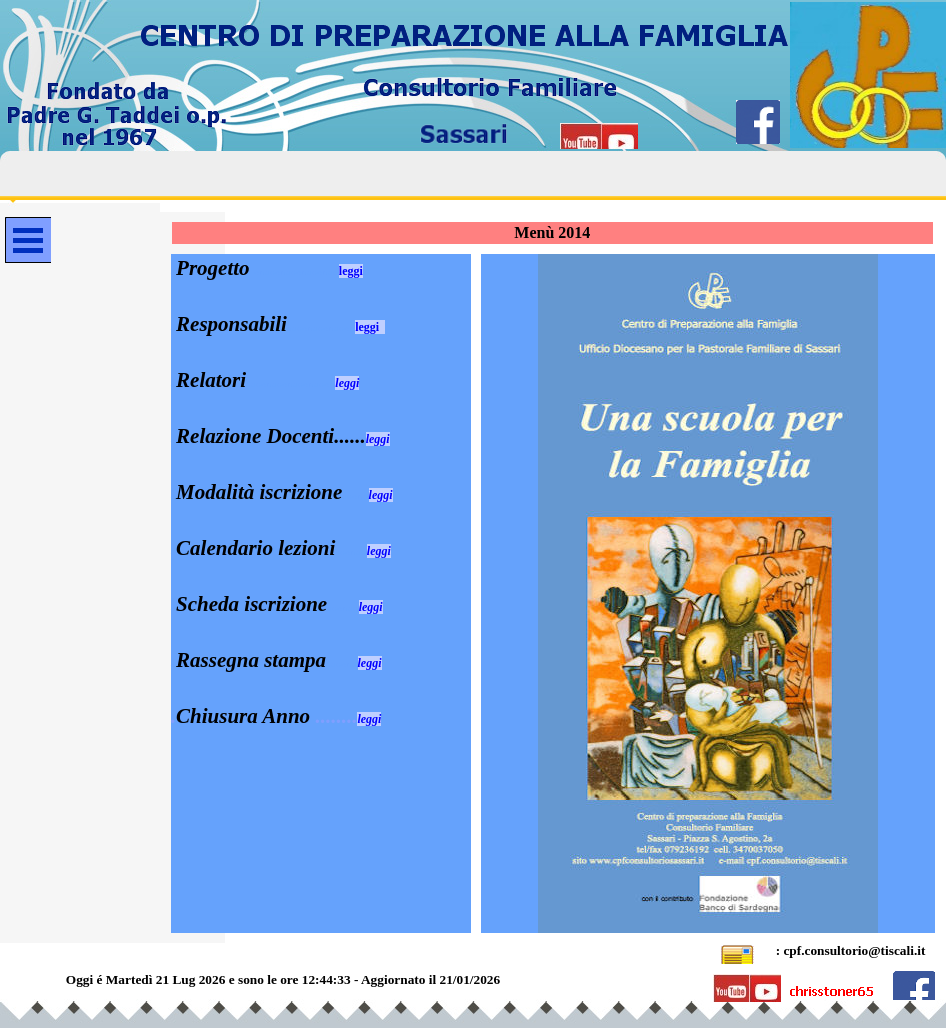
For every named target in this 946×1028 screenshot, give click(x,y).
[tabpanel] (321, 492)
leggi (351, 271)
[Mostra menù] (28, 240)
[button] (737, 951)
